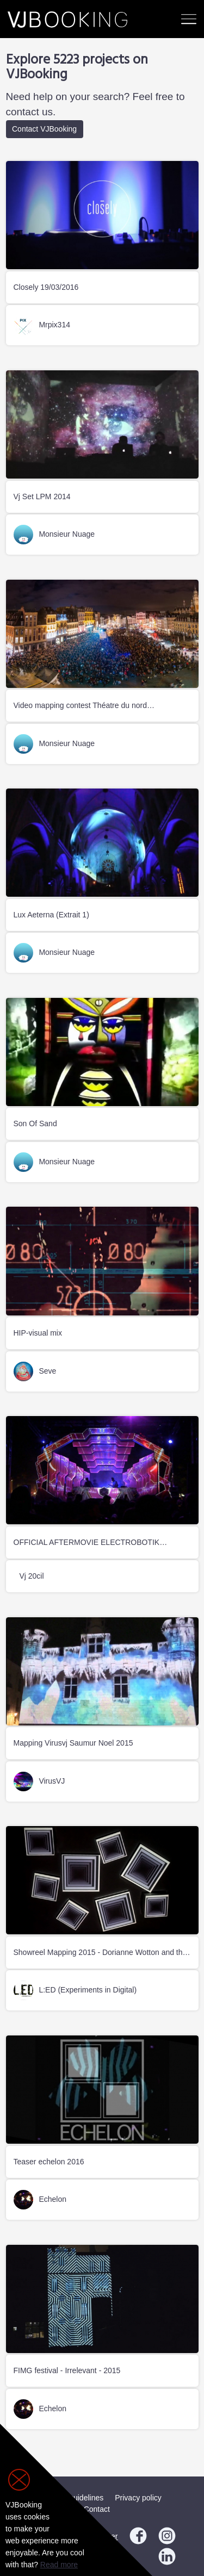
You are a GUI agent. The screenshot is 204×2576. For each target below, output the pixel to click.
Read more (59, 2564)
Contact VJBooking (44, 129)
